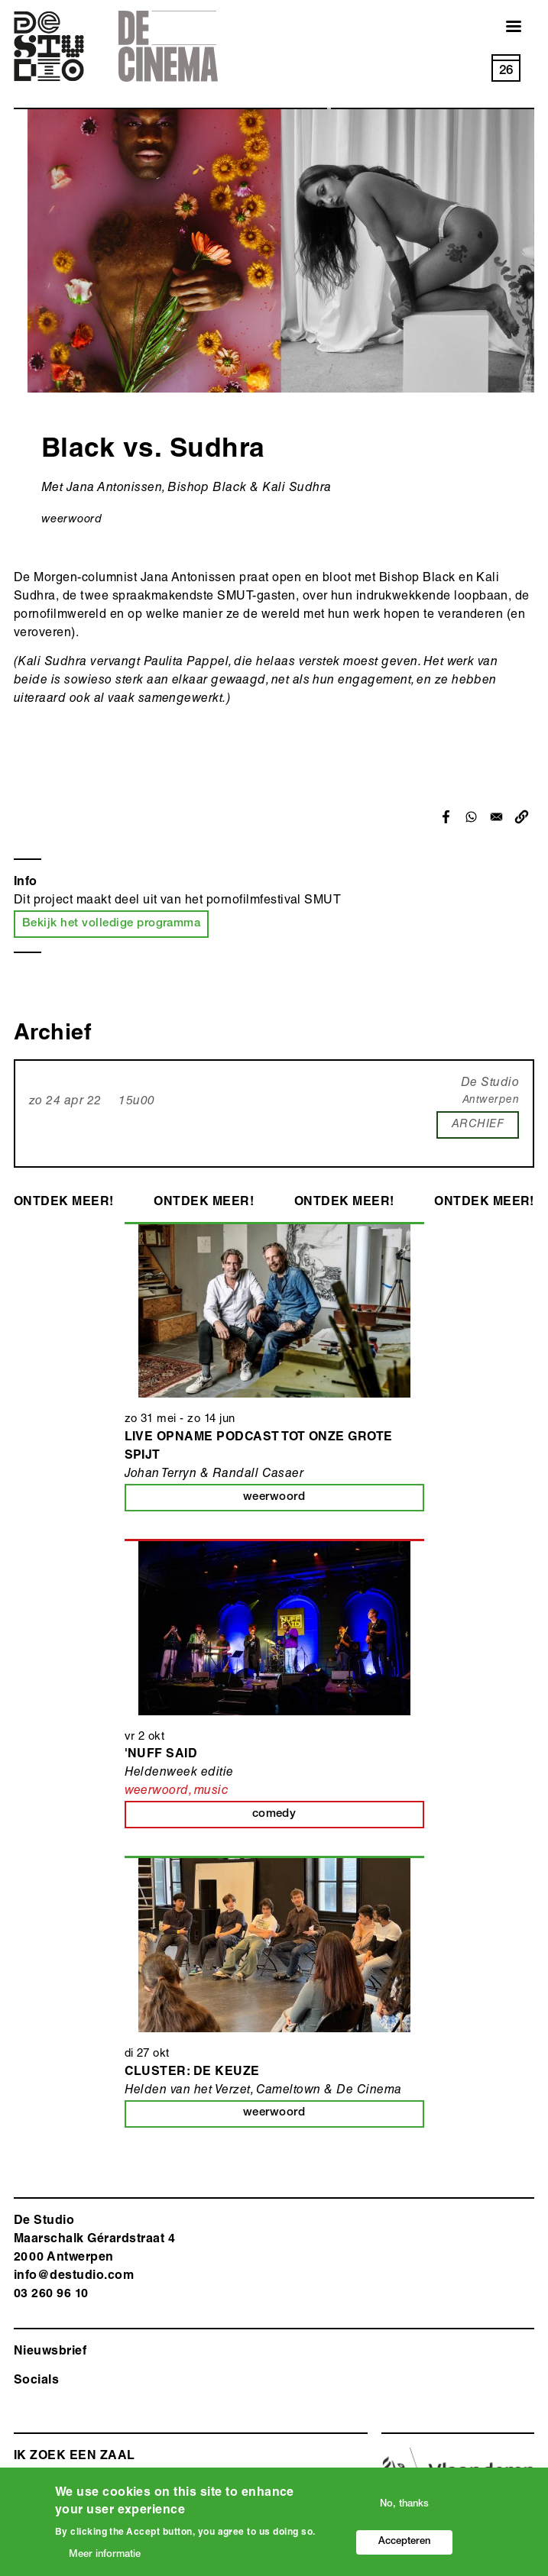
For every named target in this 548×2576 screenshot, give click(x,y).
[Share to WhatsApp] (471, 816)
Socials (36, 2381)
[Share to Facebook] (446, 816)
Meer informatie (105, 2556)
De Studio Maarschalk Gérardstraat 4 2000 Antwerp (94, 2240)
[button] (521, 816)
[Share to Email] (496, 816)
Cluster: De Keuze (192, 2073)
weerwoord (71, 519)
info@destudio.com (74, 2277)
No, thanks (404, 2505)
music (211, 1792)
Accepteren (404, 2543)
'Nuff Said (161, 1755)
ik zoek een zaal (74, 2457)
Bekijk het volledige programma (111, 923)
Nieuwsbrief (50, 2352)
